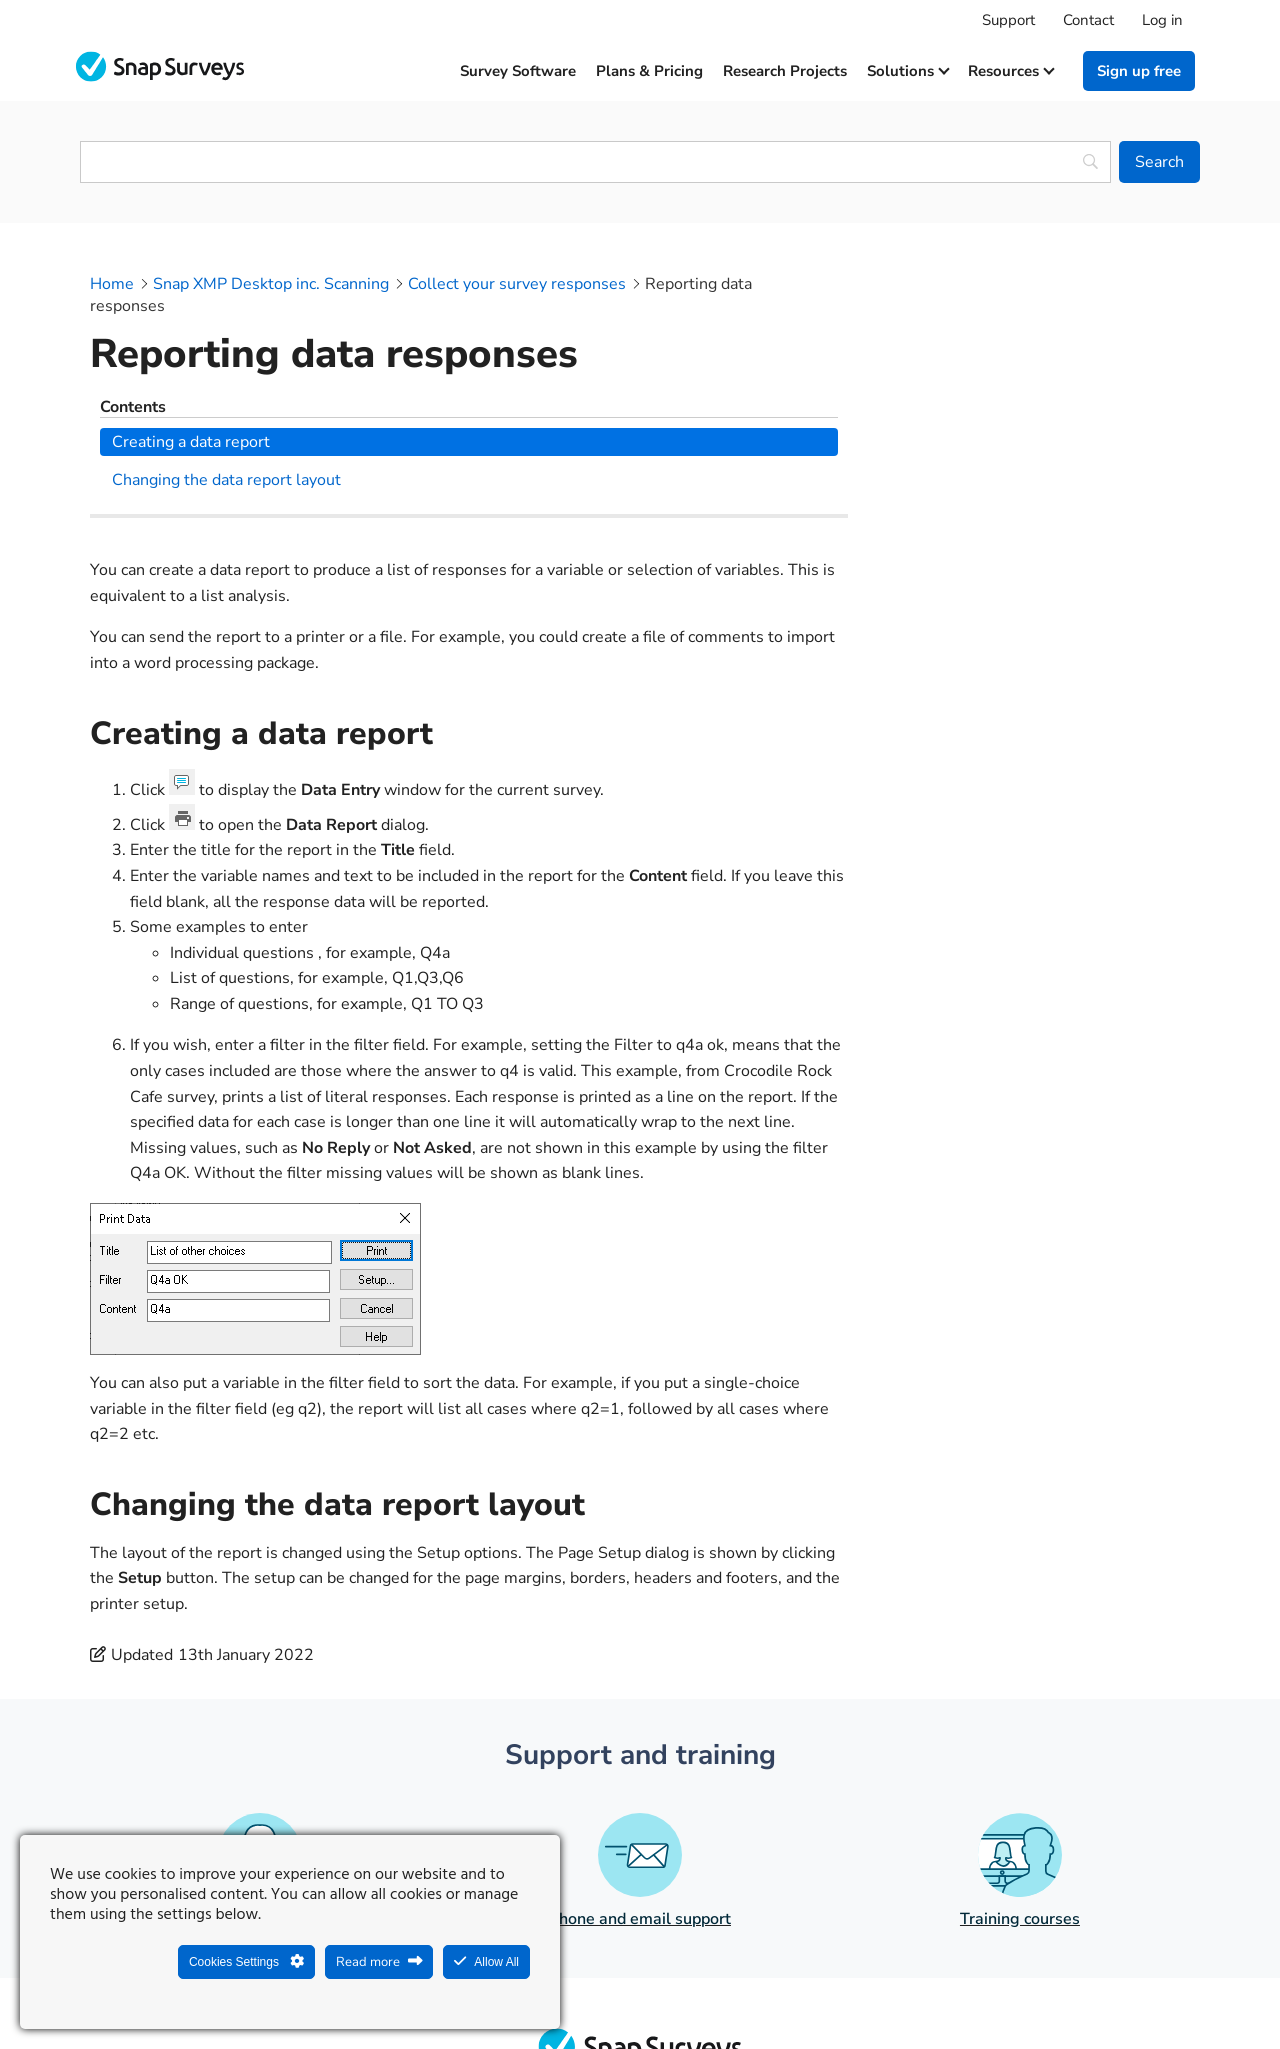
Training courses (1020, 1749)
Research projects (785, 71)
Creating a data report (983, 317)
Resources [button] (1010, 71)
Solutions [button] (907, 71)
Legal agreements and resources (766, 1985)
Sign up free (1139, 71)
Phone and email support (640, 1748)
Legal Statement (571, 1985)
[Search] (1159, 162)
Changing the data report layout (1018, 355)
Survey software (518, 71)
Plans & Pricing (649, 71)
